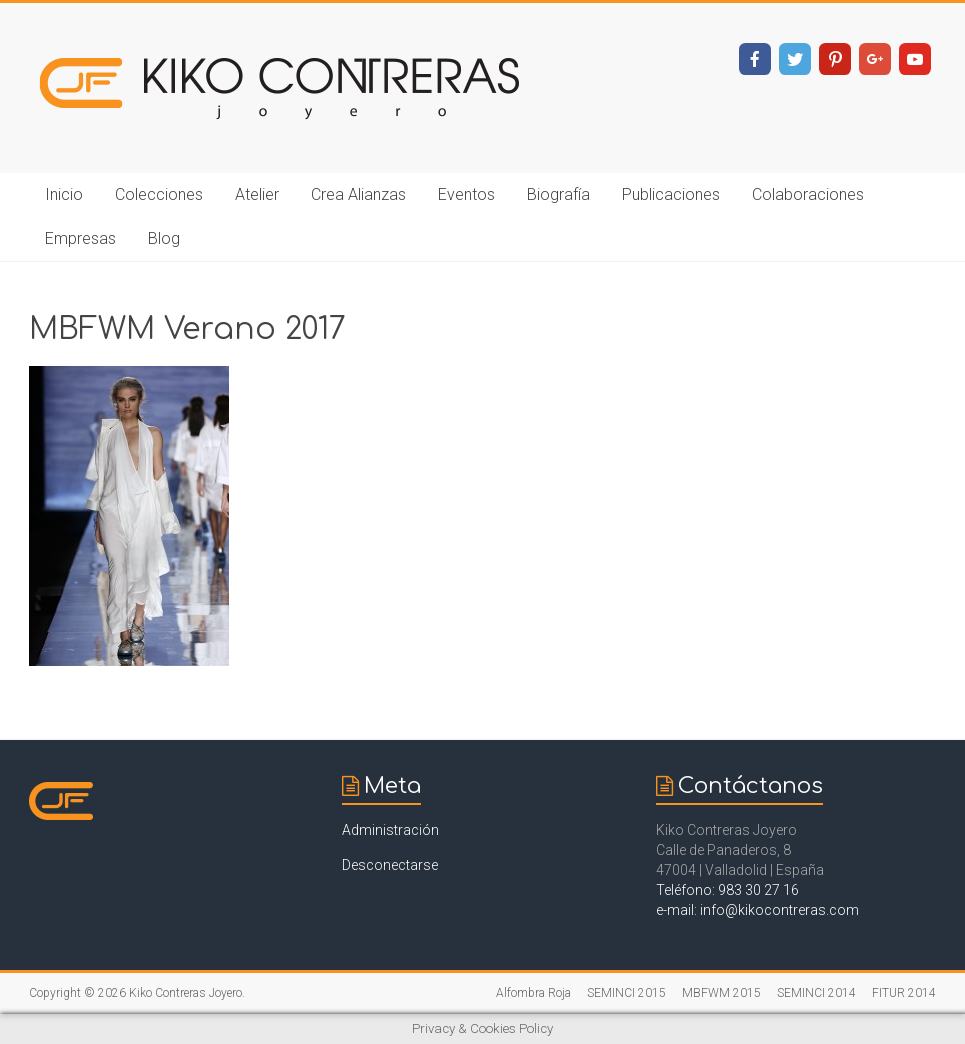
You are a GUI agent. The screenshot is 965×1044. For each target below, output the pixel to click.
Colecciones (159, 194)
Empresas (80, 238)
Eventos (466, 194)
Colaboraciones (808, 194)
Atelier (257, 194)
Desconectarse (390, 865)
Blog (164, 238)
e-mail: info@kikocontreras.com (757, 910)
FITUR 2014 (904, 993)
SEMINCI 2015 (626, 993)
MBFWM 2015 (721, 993)
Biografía (558, 194)
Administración (390, 830)
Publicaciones (671, 194)
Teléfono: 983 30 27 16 (727, 890)
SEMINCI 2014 (816, 993)
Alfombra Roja (533, 993)
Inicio (64, 194)
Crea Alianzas (358, 194)
